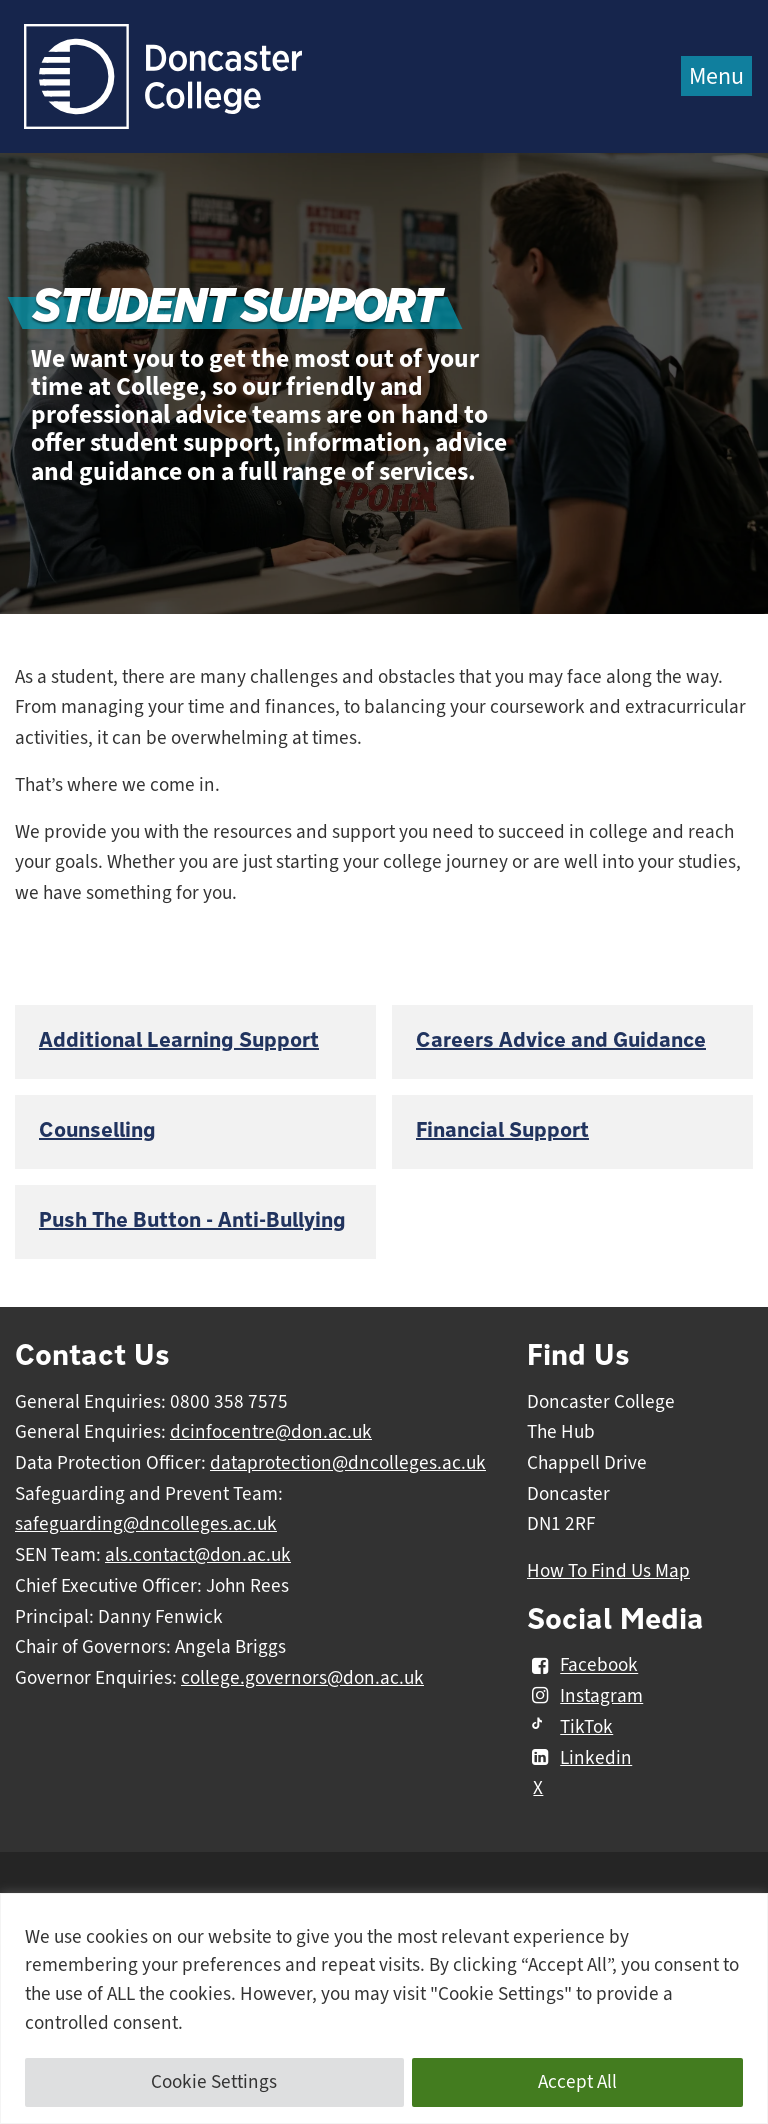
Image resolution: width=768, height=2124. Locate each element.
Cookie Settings (214, 2082)
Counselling (97, 1130)
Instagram (585, 1696)
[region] (384, 2008)
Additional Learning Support (179, 1040)
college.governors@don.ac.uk (302, 1678)
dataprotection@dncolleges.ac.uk (348, 1463)
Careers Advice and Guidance (561, 1040)
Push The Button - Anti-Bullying (192, 1220)
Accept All (577, 2082)
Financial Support (502, 1130)
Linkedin (579, 1758)
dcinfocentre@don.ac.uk (271, 1432)
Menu (716, 76)
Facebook (582, 1666)
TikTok (570, 1727)
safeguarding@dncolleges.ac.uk (146, 1524)
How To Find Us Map (608, 1571)
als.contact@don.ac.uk (198, 1555)
